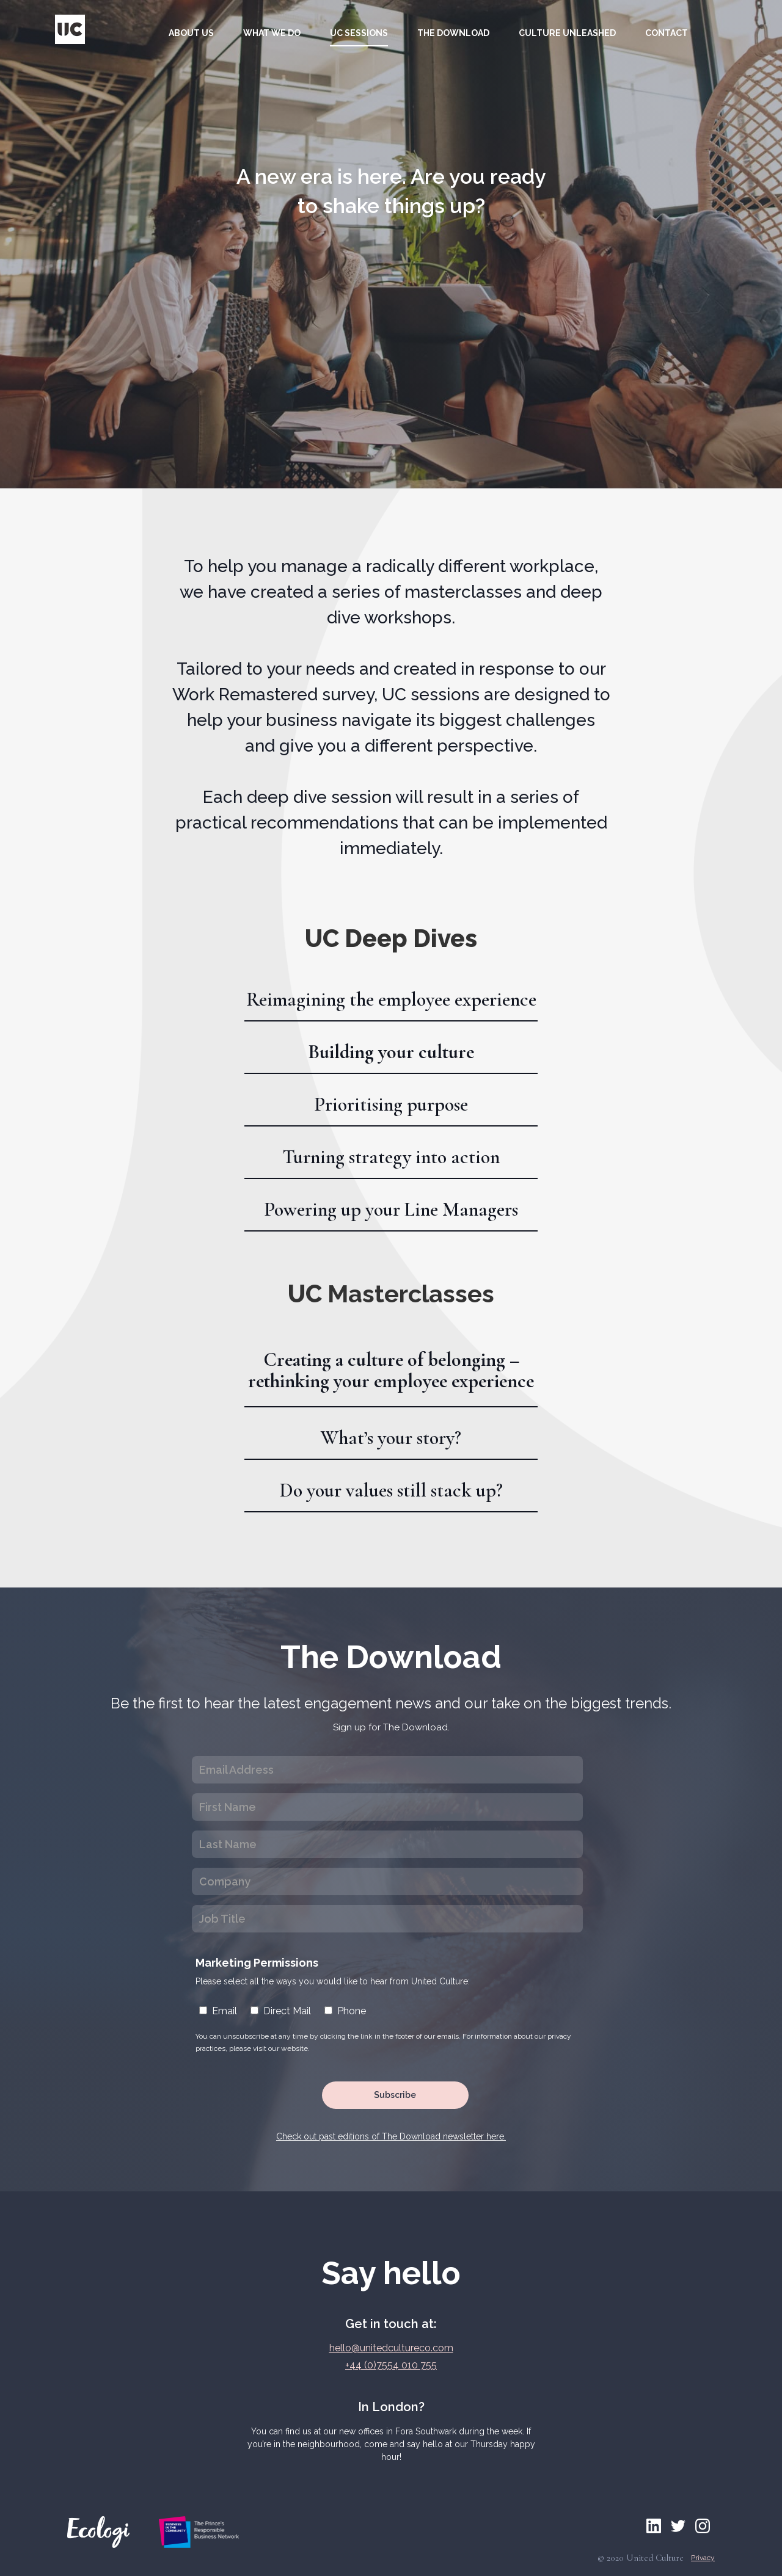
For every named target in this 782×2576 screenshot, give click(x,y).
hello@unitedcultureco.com (391, 2348)
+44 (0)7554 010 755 (391, 2365)
